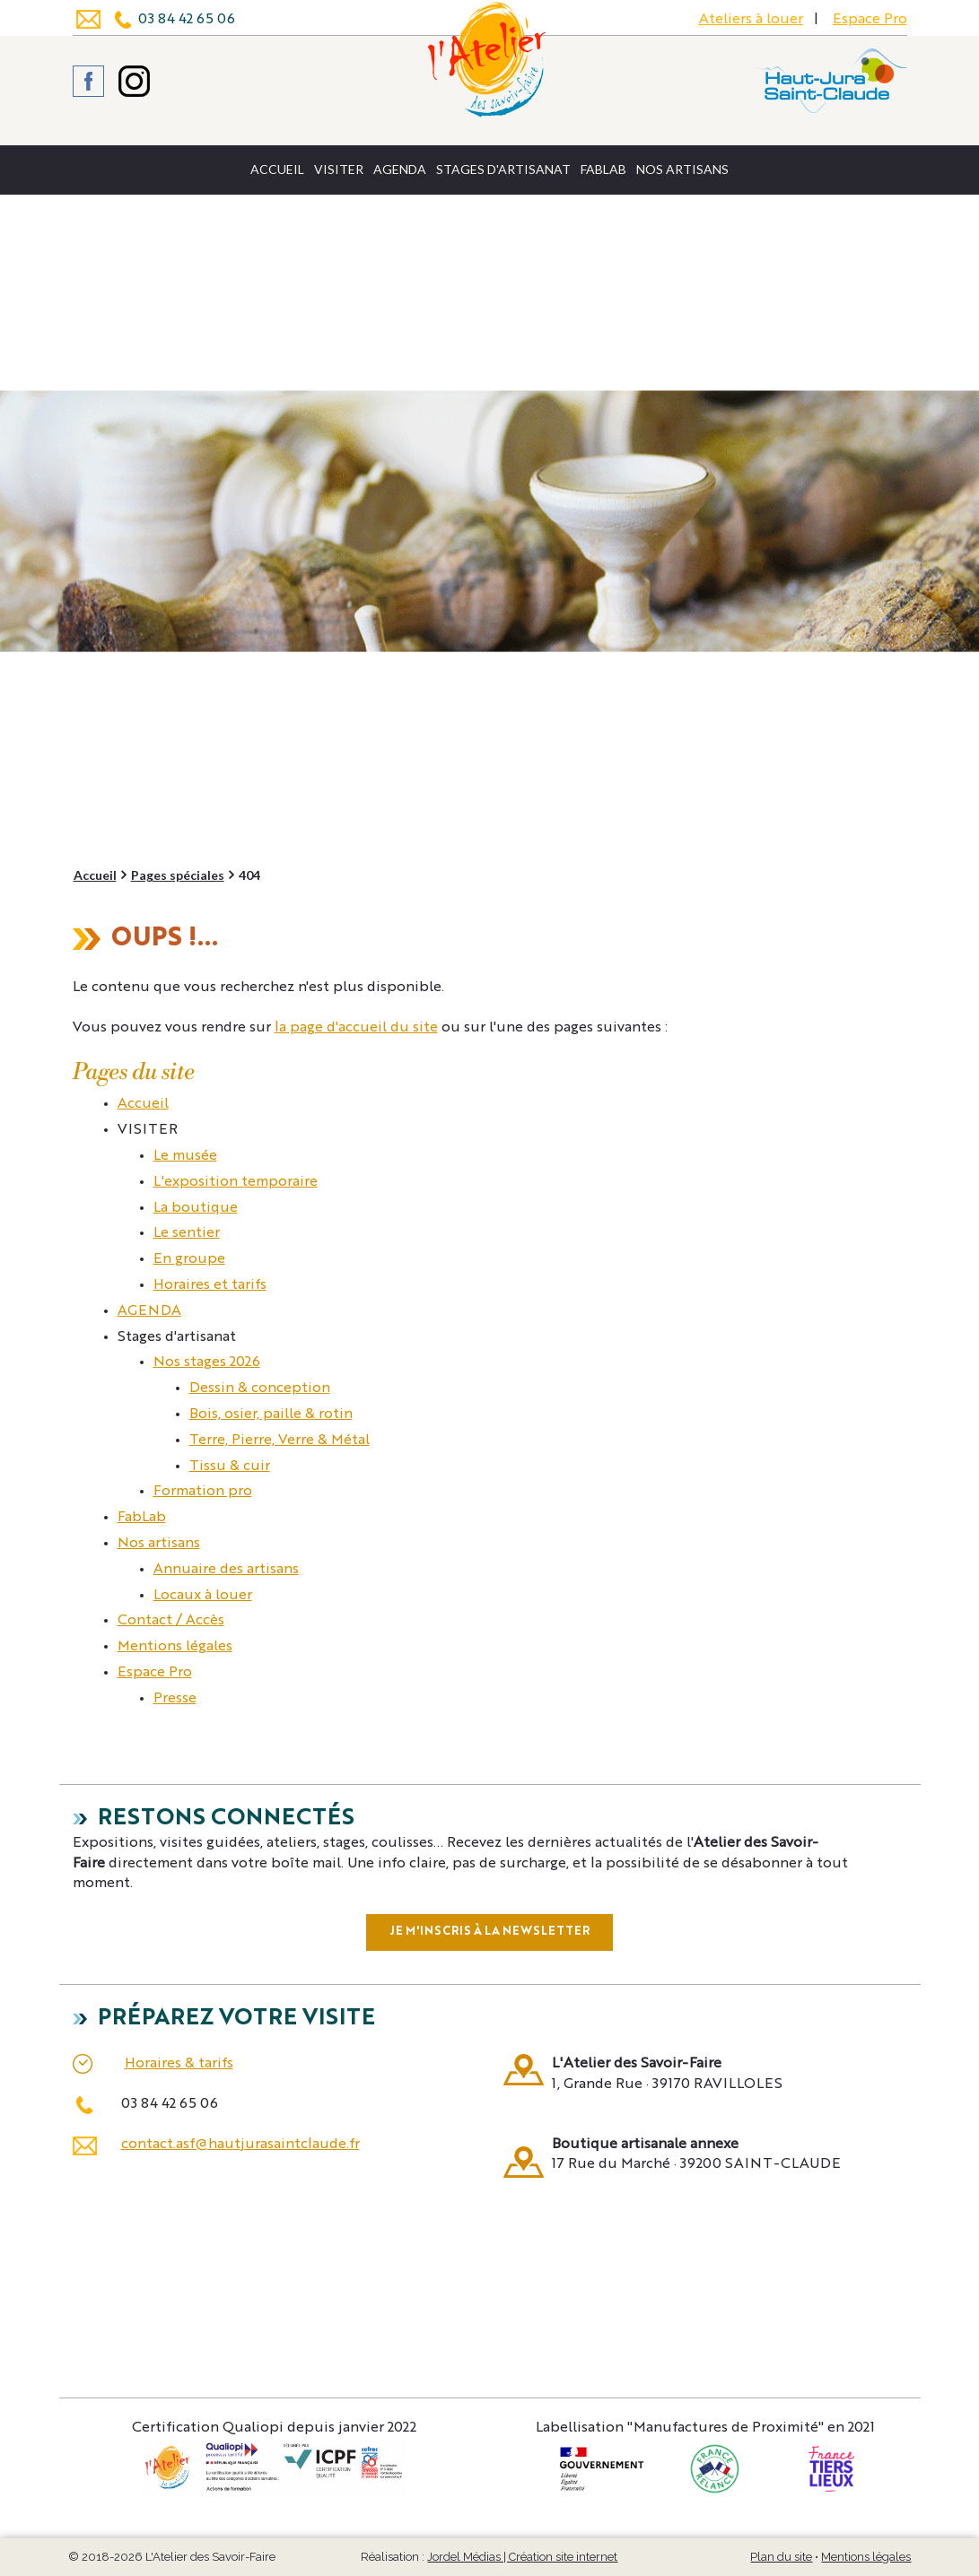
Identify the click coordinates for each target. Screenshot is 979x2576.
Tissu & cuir (229, 1466)
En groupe (189, 1259)
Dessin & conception (259, 1388)
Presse (175, 1699)
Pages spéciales (177, 875)
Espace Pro (870, 20)
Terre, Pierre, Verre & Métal (279, 1440)
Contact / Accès (171, 1621)
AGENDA (399, 169)
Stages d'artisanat (503, 169)
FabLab (603, 169)
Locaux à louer (202, 1595)
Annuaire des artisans (226, 1569)
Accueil (277, 169)
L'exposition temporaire (235, 1182)
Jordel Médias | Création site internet (522, 2556)
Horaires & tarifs (179, 2064)
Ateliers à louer (751, 20)
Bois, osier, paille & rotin (271, 1414)
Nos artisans (682, 169)
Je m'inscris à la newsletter (489, 1931)
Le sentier (186, 1233)
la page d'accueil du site (356, 1028)
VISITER (338, 169)
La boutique (195, 1208)
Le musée (185, 1156)
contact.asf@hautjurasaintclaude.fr (240, 2144)
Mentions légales (175, 1647)
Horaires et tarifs (210, 1285)
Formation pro (202, 1491)
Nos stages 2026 (206, 1362)
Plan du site (781, 2556)
